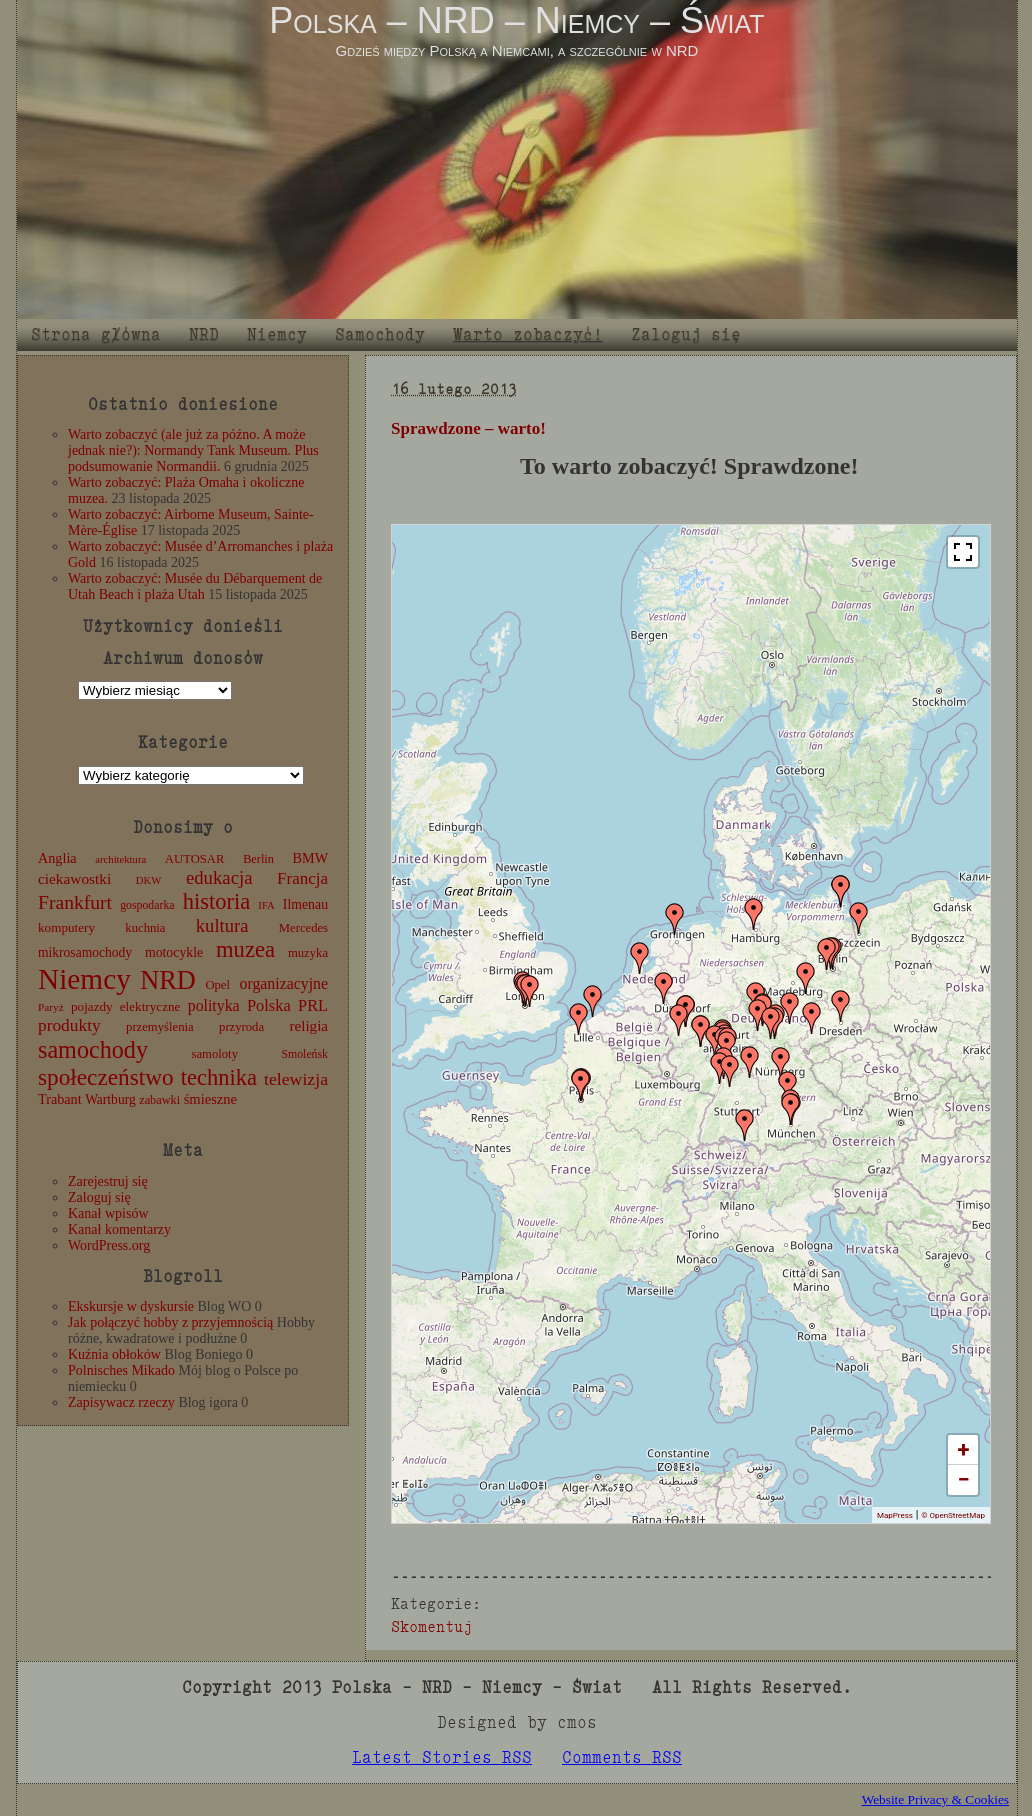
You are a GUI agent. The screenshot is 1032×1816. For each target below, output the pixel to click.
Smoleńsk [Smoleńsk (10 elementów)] (304, 1054)
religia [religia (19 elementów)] (309, 1026)
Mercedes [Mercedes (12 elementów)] (303, 928)
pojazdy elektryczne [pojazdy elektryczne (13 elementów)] (125, 1006)
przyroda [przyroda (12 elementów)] (241, 1027)
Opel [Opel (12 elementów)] (217, 985)
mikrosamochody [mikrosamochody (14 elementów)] (85, 952)
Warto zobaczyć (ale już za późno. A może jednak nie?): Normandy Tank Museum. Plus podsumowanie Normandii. (193, 450)
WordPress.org (109, 1245)
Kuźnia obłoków (114, 1354)
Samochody (380, 334)
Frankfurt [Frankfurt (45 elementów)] (75, 902)
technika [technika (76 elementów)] (219, 1077)
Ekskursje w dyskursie (131, 1306)
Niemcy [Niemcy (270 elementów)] (84, 979)
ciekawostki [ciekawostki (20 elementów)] (74, 878)
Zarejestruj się (108, 1181)
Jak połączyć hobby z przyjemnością (170, 1322)
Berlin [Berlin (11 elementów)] (258, 859)
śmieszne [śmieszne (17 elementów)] (210, 1099)
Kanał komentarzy (119, 1229)
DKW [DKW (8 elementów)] (148, 880)
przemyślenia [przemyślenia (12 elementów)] (160, 1027)
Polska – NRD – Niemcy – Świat (516, 20)
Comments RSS (622, 1757)
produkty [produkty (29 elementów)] (69, 1025)
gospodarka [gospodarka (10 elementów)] (147, 905)
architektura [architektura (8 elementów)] (120, 859)
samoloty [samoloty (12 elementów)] (215, 1054)
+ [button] (964, 1449)
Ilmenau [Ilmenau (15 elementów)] (305, 904)
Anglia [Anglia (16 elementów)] (57, 858)
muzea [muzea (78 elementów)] (245, 949)
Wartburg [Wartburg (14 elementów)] (110, 1099)
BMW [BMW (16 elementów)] (310, 858)
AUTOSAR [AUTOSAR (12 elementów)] (195, 859)
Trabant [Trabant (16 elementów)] (60, 1099)
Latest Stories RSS (442, 1757)
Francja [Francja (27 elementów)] (302, 878)
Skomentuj (431, 1626)
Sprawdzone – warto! (468, 428)
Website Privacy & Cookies (935, 1799)
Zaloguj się (686, 334)
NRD (204, 334)
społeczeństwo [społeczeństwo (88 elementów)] (106, 1077)
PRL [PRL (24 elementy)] (313, 1005)
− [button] (963, 1479)
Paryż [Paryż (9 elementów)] (51, 1007)
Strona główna (96, 334)
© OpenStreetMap (953, 1515)
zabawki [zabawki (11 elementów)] (159, 1100)
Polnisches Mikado (121, 1370)
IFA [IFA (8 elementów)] (266, 905)
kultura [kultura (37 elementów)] (222, 925)
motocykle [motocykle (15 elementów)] (174, 952)
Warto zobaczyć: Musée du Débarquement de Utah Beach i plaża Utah (195, 586)
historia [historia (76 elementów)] (217, 901)
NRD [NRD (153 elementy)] (168, 980)
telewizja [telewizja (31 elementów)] (296, 1079)
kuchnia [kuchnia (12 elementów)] (145, 928)
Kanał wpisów (108, 1213)
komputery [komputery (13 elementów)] (66, 927)
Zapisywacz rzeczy (121, 1402)
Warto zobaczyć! (528, 334)
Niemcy (277, 334)
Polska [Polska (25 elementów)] (269, 1005)
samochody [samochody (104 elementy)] (93, 1049)
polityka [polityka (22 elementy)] (214, 1005)
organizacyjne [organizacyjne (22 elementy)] (284, 983)
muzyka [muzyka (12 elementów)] (308, 953)
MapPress (895, 1515)
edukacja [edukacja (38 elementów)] (219, 877)
